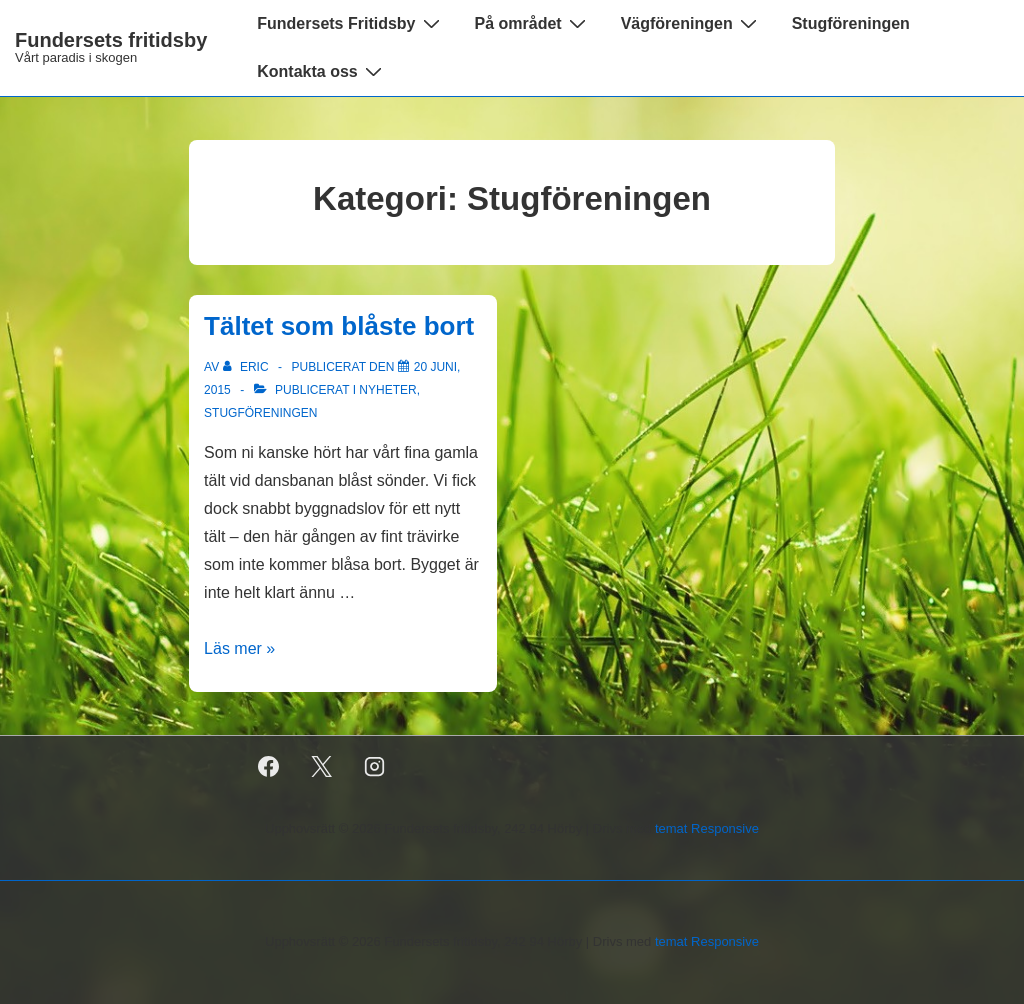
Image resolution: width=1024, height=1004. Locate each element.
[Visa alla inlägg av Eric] (247, 367)
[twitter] (322, 767)
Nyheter (387, 390)
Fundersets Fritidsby (350, 23)
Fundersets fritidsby (111, 40)
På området (533, 23)
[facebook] (269, 767)
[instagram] (375, 767)
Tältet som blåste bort (339, 326)
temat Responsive (707, 828)
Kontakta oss (321, 71)
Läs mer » (239, 648)
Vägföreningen (691, 23)
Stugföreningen (851, 23)
